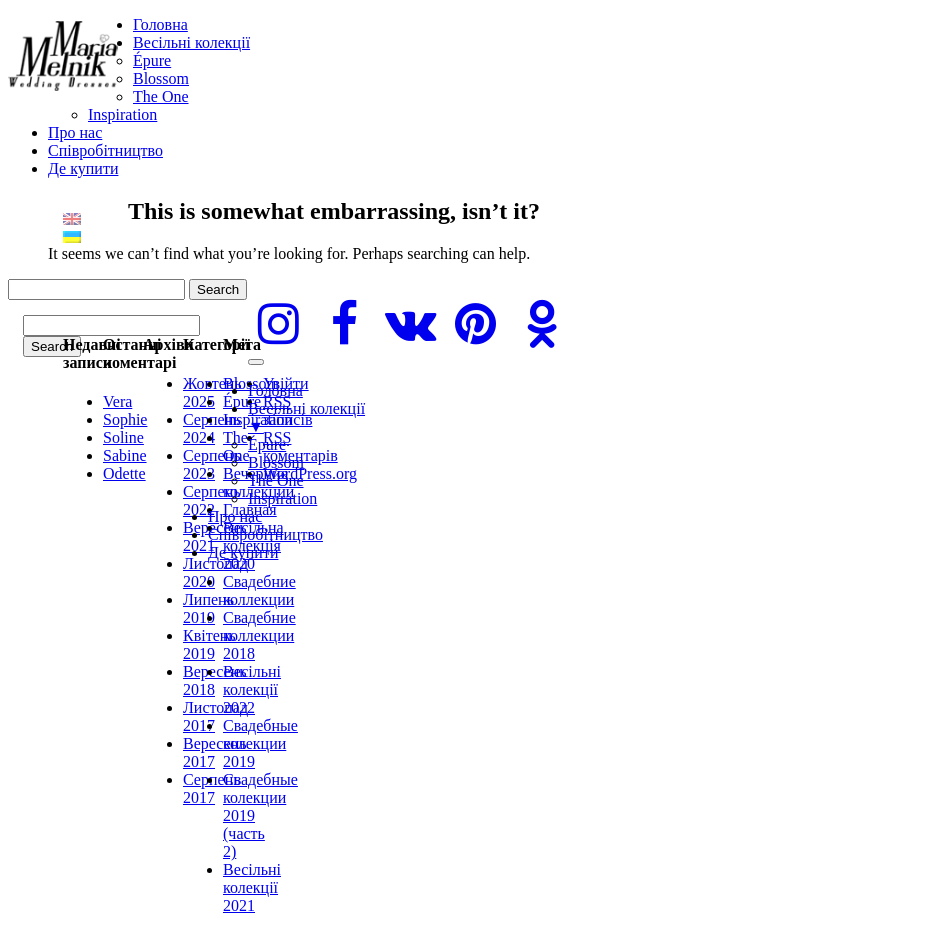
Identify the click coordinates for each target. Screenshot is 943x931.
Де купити (83, 168)
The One (161, 96)
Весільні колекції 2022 (252, 689)
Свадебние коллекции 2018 (259, 635)
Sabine (125, 455)
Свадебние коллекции (259, 590)
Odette (124, 473)
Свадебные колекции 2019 (260, 743)
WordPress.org (310, 473)
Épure (152, 60)
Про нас (75, 132)
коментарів (300, 446)
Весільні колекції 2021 (252, 887)
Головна (160, 24)
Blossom (161, 78)
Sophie (125, 419)
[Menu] (256, 362)
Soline (123, 437)
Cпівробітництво (105, 150)
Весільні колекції (191, 42)
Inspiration (122, 114)
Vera (117, 401)
